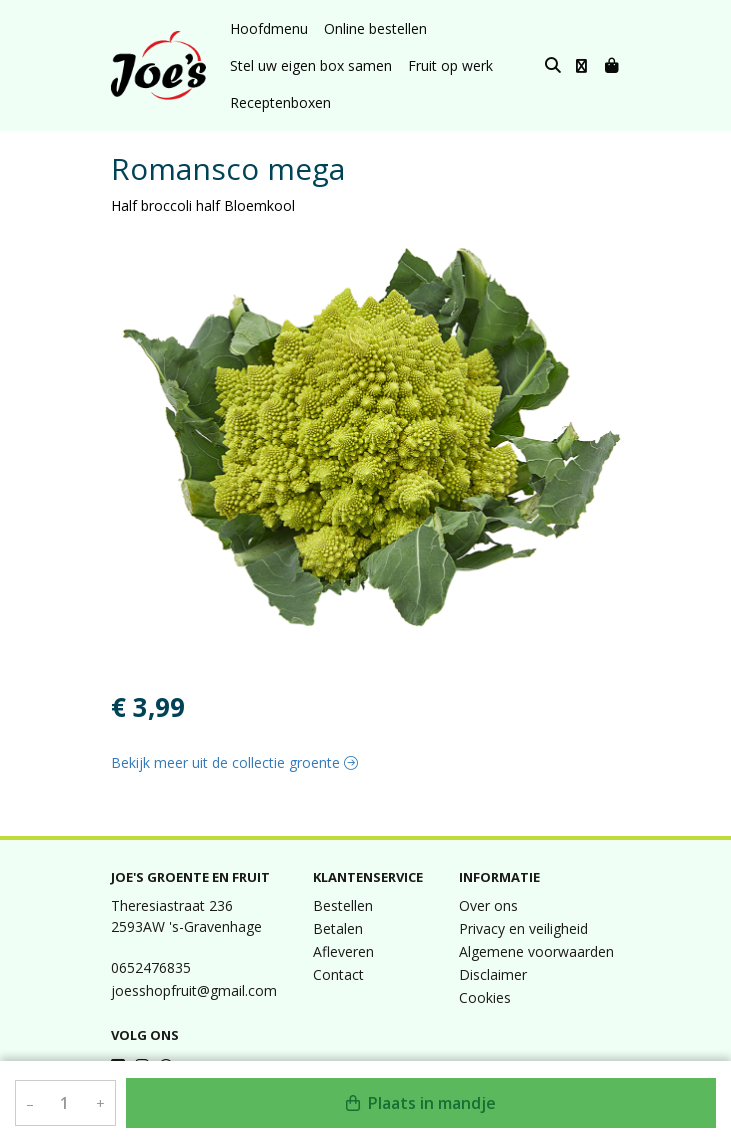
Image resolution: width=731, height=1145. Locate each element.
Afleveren (343, 951)
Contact (338, 974)
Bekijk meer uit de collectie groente (234, 762)
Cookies (485, 997)
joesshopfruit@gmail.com (194, 990)
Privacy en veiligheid (523, 928)
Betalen (338, 928)
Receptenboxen (280, 102)
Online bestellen (375, 28)
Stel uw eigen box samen (311, 65)
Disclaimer (493, 974)
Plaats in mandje (421, 1103)
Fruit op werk (450, 65)
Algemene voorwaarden (536, 951)
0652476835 (151, 967)
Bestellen (343, 905)
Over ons (488, 905)
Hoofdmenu (269, 28)
